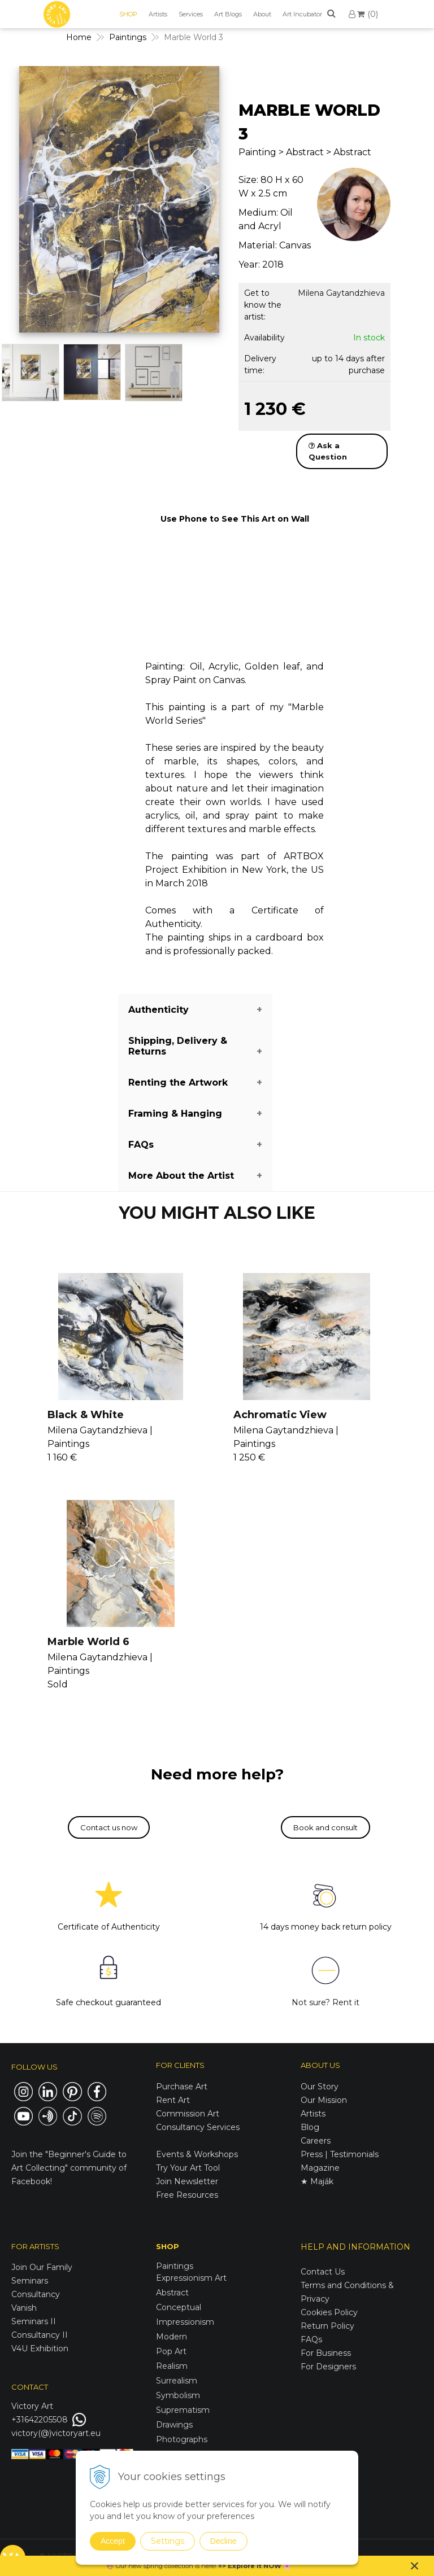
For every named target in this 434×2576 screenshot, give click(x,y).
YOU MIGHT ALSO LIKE (217, 1212)
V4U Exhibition (39, 2348)
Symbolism (178, 2395)
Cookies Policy (329, 2312)
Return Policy (327, 2326)
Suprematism (183, 2410)
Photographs (181, 2439)
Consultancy (35, 2294)
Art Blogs (228, 14)
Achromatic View (280, 1415)
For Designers (328, 2366)
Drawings (174, 2425)
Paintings (174, 2266)
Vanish (24, 2308)
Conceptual (178, 2307)
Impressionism (185, 2322)
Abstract (172, 2293)
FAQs (311, 2339)
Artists (158, 14)
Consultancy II (39, 2335)
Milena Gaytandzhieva (341, 293)
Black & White (85, 1415)
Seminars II (33, 2321)
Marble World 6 (88, 1641)
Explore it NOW (254, 2566)
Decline (223, 2541)
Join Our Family (41, 2267)
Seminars (29, 2281)
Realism (172, 2366)
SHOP (128, 14)
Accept (113, 2541)
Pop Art (171, 2351)
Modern (171, 2337)
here (208, 2566)
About (262, 14)
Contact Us (323, 2272)
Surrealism (176, 2381)
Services (191, 14)
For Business (327, 2353)
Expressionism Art (191, 2278)
